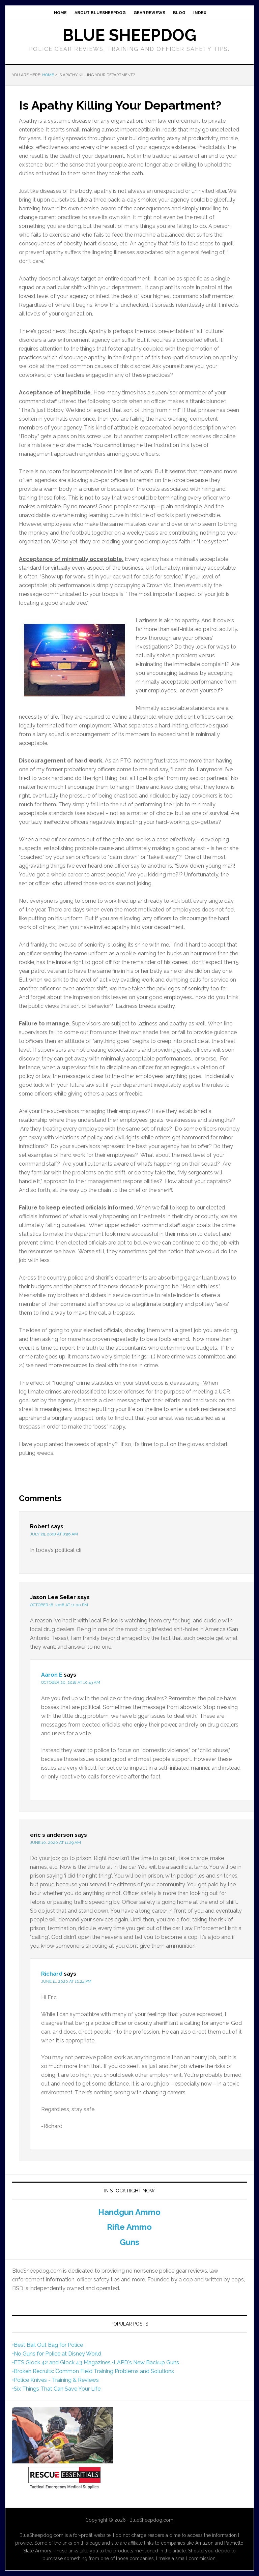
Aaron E (51, 1675)
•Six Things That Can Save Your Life (56, 2389)
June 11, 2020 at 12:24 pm (66, 1981)
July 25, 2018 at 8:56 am (54, 1534)
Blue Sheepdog (129, 35)
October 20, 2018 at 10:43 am (70, 1682)
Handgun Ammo (129, 2212)
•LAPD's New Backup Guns (145, 2362)
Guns (129, 2242)
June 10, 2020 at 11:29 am (55, 1842)
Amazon (204, 2543)
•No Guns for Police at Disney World (56, 2353)
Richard (51, 1974)
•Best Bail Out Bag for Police (47, 2345)
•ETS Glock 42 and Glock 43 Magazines (61, 2362)
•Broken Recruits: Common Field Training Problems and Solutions (93, 2371)
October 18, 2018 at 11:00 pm (59, 1604)
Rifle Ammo (129, 2227)
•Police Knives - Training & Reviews (55, 2380)
